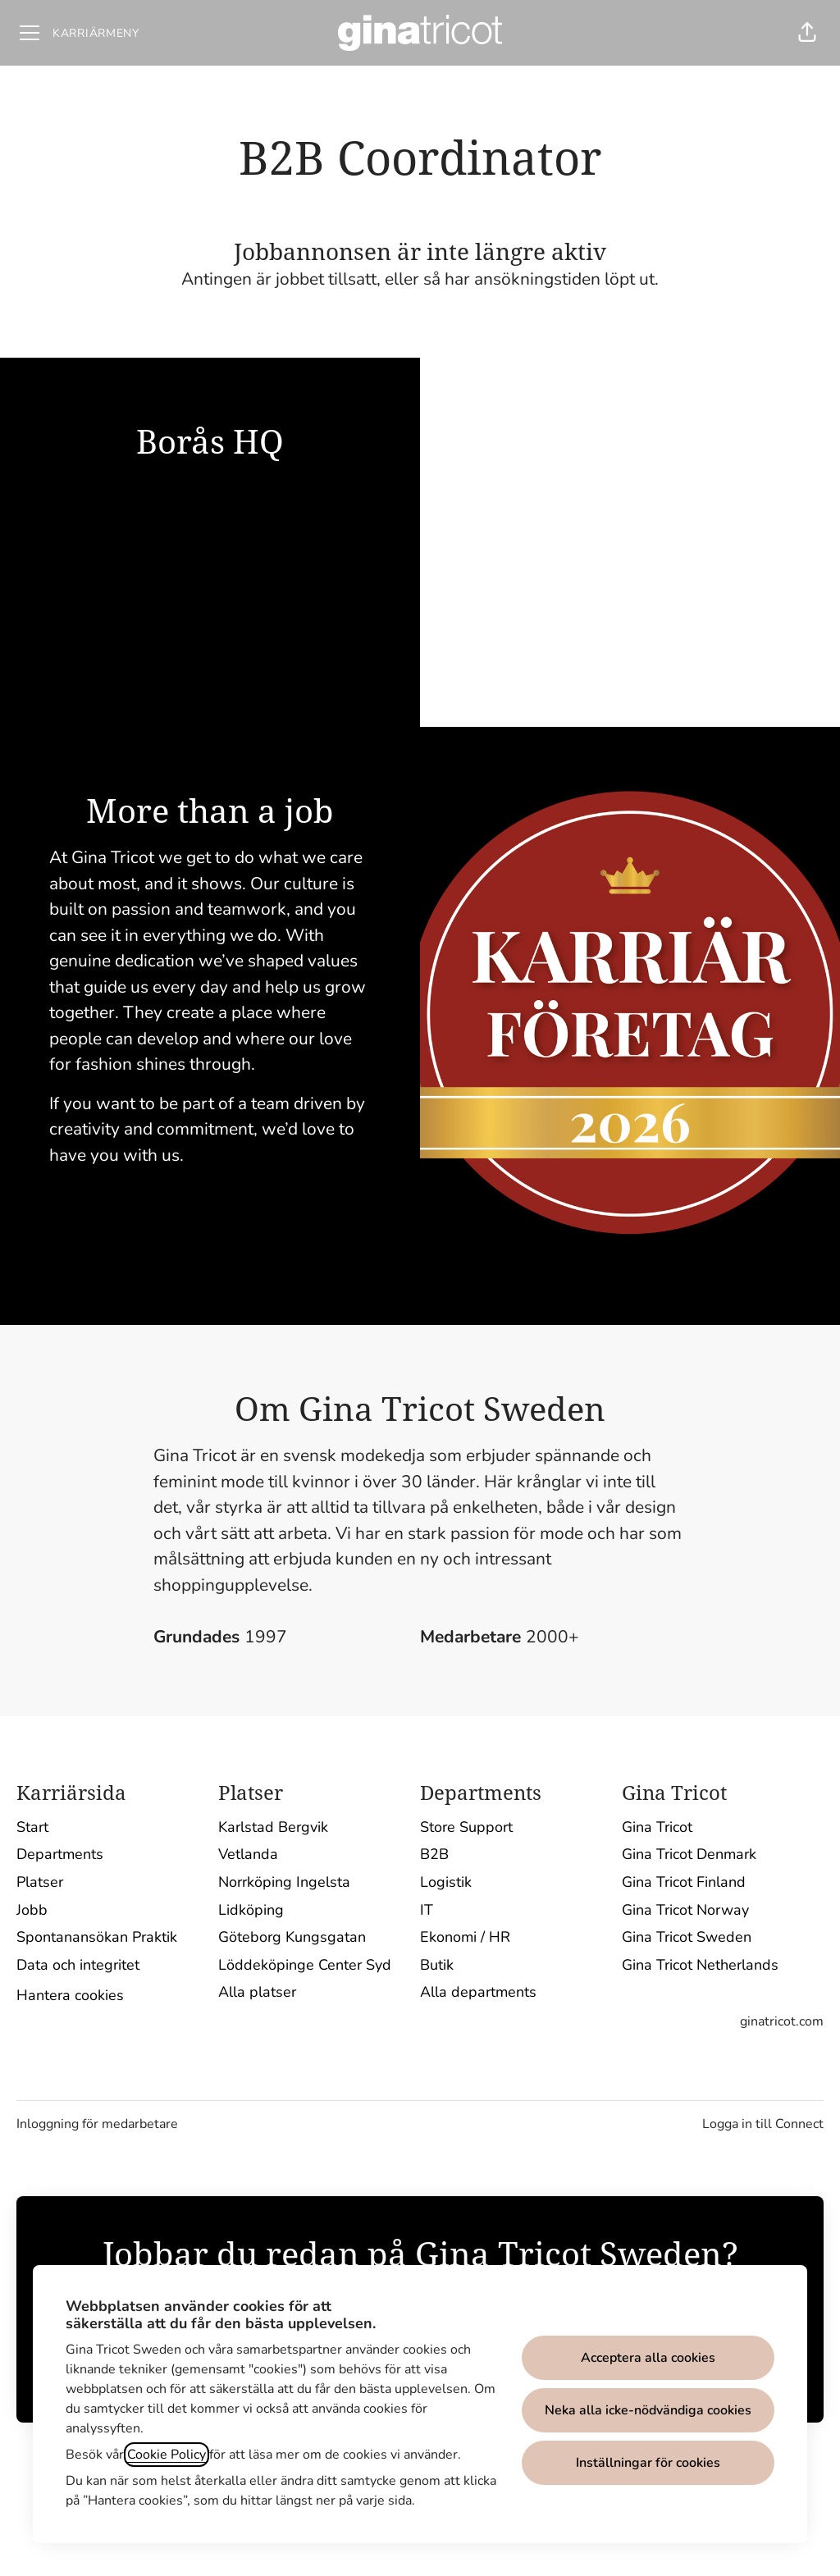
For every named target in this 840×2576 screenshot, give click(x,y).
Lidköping (251, 1910)
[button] (807, 33)
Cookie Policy (166, 2455)
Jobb (32, 1910)
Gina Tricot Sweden (686, 1937)
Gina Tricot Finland (684, 1882)
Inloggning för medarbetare (97, 2124)
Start (32, 1827)
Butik (437, 1965)
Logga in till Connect (763, 2124)
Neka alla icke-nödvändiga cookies (648, 2410)
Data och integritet (77, 1965)
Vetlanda (248, 1854)
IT (426, 1910)
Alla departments (478, 1992)
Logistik (446, 1882)
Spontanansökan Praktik (96, 1937)
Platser (39, 1882)
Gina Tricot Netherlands (700, 1965)
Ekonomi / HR (465, 1937)
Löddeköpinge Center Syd (304, 1965)
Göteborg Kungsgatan (292, 1937)
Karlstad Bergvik (273, 1827)
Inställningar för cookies (648, 2463)
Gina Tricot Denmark (689, 1854)
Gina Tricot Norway (685, 1910)
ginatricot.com (782, 2021)
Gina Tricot (657, 1827)
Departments (59, 1854)
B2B (434, 1854)
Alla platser (257, 1992)
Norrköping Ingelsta (284, 1882)
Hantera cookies (70, 1995)
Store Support (466, 1827)
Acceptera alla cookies (648, 2358)
